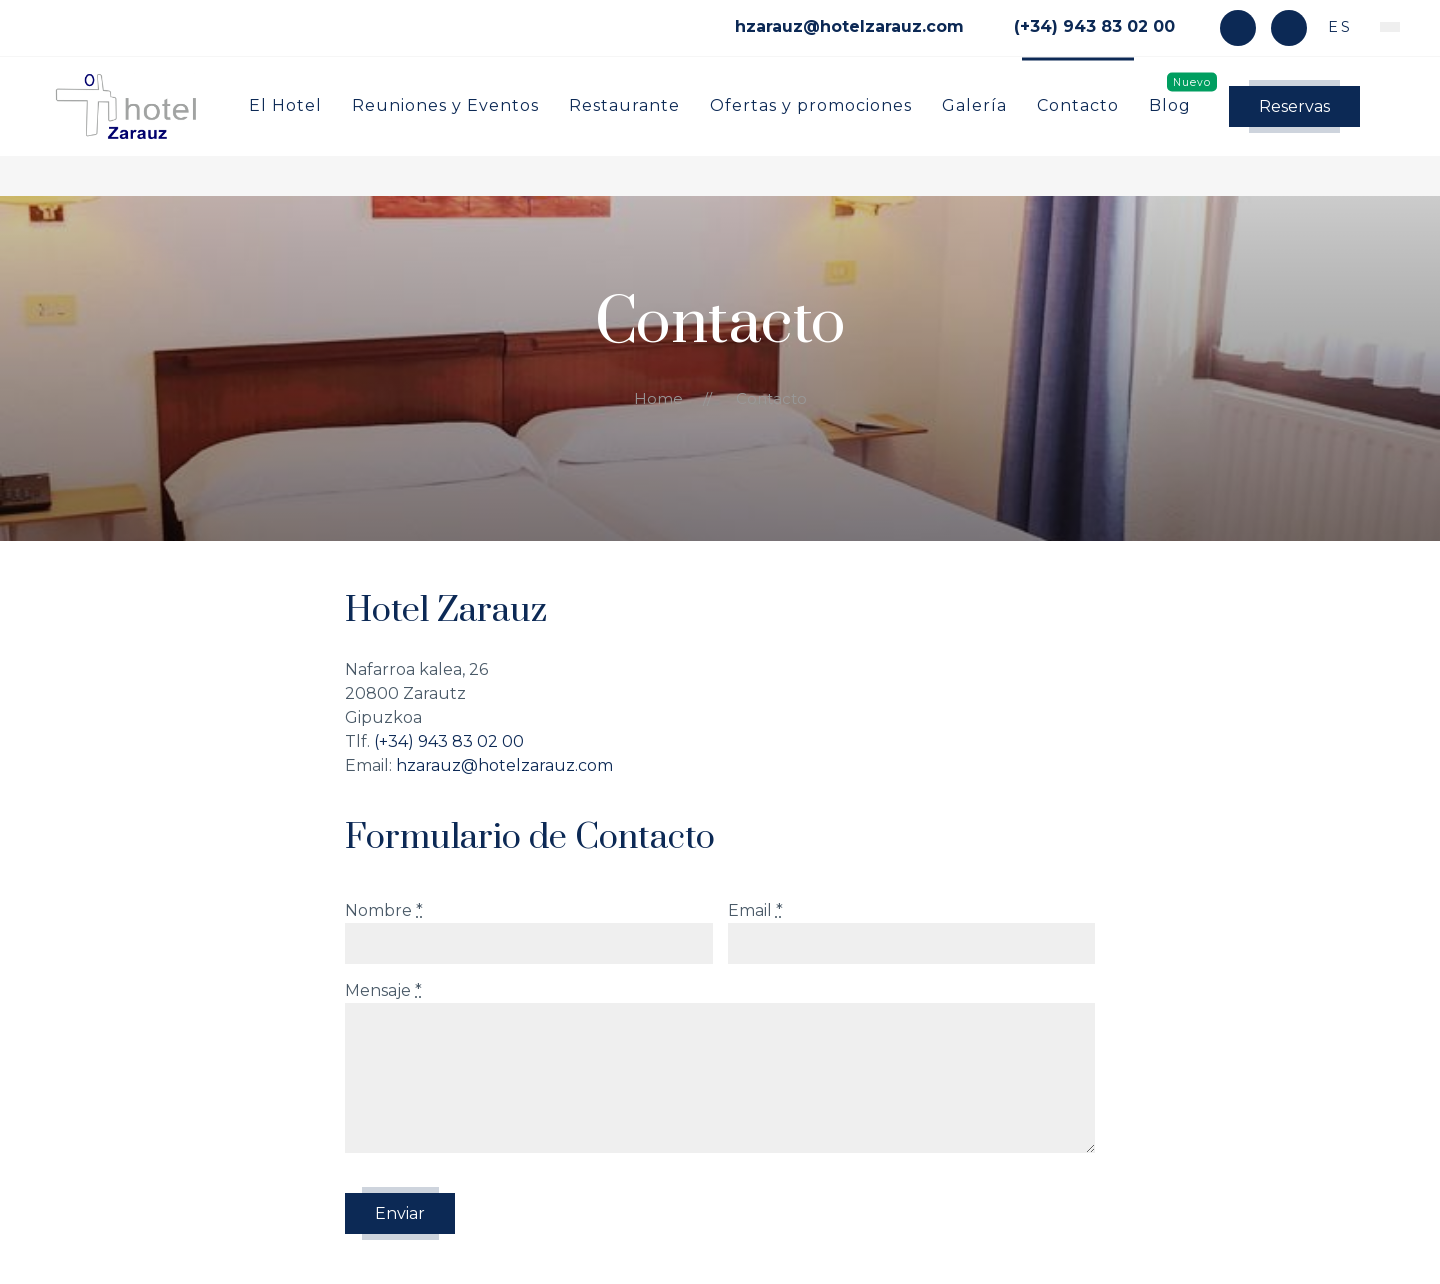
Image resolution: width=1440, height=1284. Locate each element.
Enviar (400, 1213)
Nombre (384, 910)
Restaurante (624, 104)
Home (658, 398)
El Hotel (285, 104)
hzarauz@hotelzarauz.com (504, 765)
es (1337, 27)
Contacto (1078, 104)
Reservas (1294, 106)
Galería (974, 104)
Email (755, 910)
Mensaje (383, 990)
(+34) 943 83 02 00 (449, 741)
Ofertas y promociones (811, 104)
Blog (1170, 104)
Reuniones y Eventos (445, 104)
